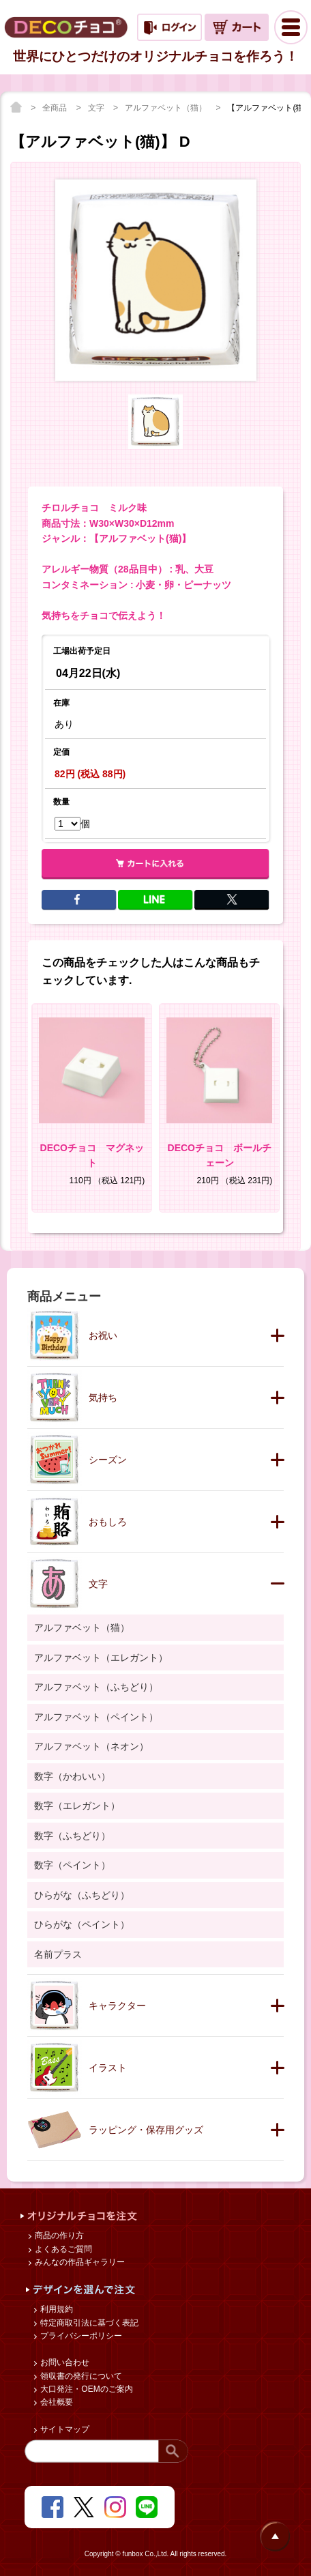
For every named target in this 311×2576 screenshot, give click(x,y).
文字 (97, 108)
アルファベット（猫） (167, 108)
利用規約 (55, 2309)
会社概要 (55, 2402)
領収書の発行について (80, 2376)
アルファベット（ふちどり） (96, 1686)
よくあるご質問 (62, 2249)
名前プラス (58, 1954)
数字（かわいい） (72, 1776)
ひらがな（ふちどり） (82, 1895)
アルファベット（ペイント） (96, 1716)
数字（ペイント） (72, 1864)
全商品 (55, 108)
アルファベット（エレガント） (101, 1657)
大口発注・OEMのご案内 (85, 2389)
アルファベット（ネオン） (91, 1746)
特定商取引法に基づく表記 (88, 2323)
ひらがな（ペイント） (82, 1924)
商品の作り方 (58, 2235)
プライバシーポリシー (80, 2336)
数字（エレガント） (77, 1805)
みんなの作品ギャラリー (79, 2262)
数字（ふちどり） (72, 1835)
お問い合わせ (63, 2362)
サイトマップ (63, 2429)
